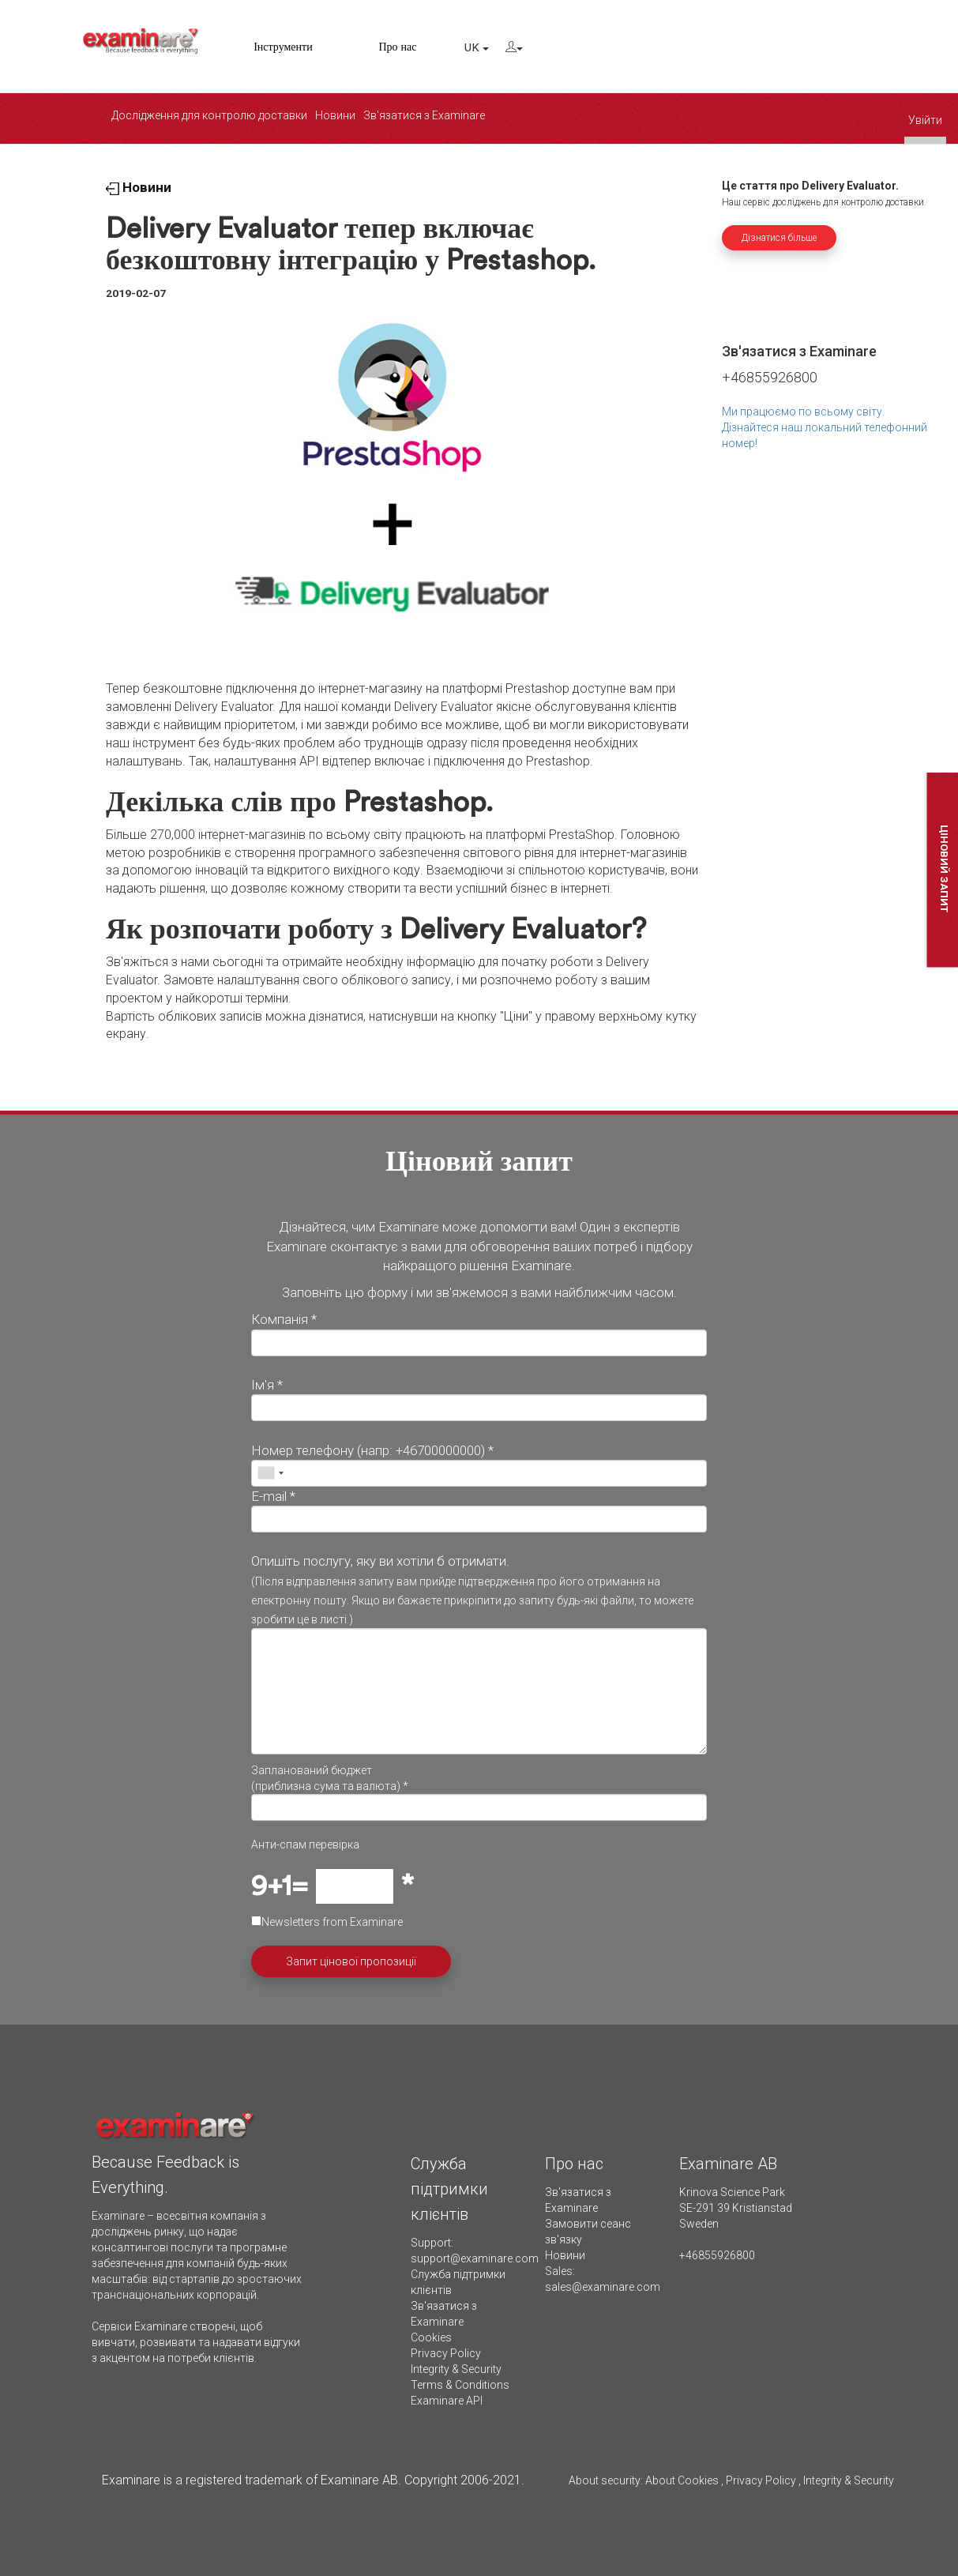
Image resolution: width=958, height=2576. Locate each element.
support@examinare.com (475, 2258)
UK (476, 48)
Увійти (925, 120)
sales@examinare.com (602, 2287)
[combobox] (270, 1473)
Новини (335, 115)
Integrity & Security (456, 2369)
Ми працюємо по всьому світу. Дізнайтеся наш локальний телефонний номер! (824, 427)
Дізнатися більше (779, 237)
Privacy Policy (446, 2353)
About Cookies (682, 2480)
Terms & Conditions (460, 2385)
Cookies (431, 2337)
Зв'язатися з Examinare (424, 115)
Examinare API (447, 2400)
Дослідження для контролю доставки (209, 115)
